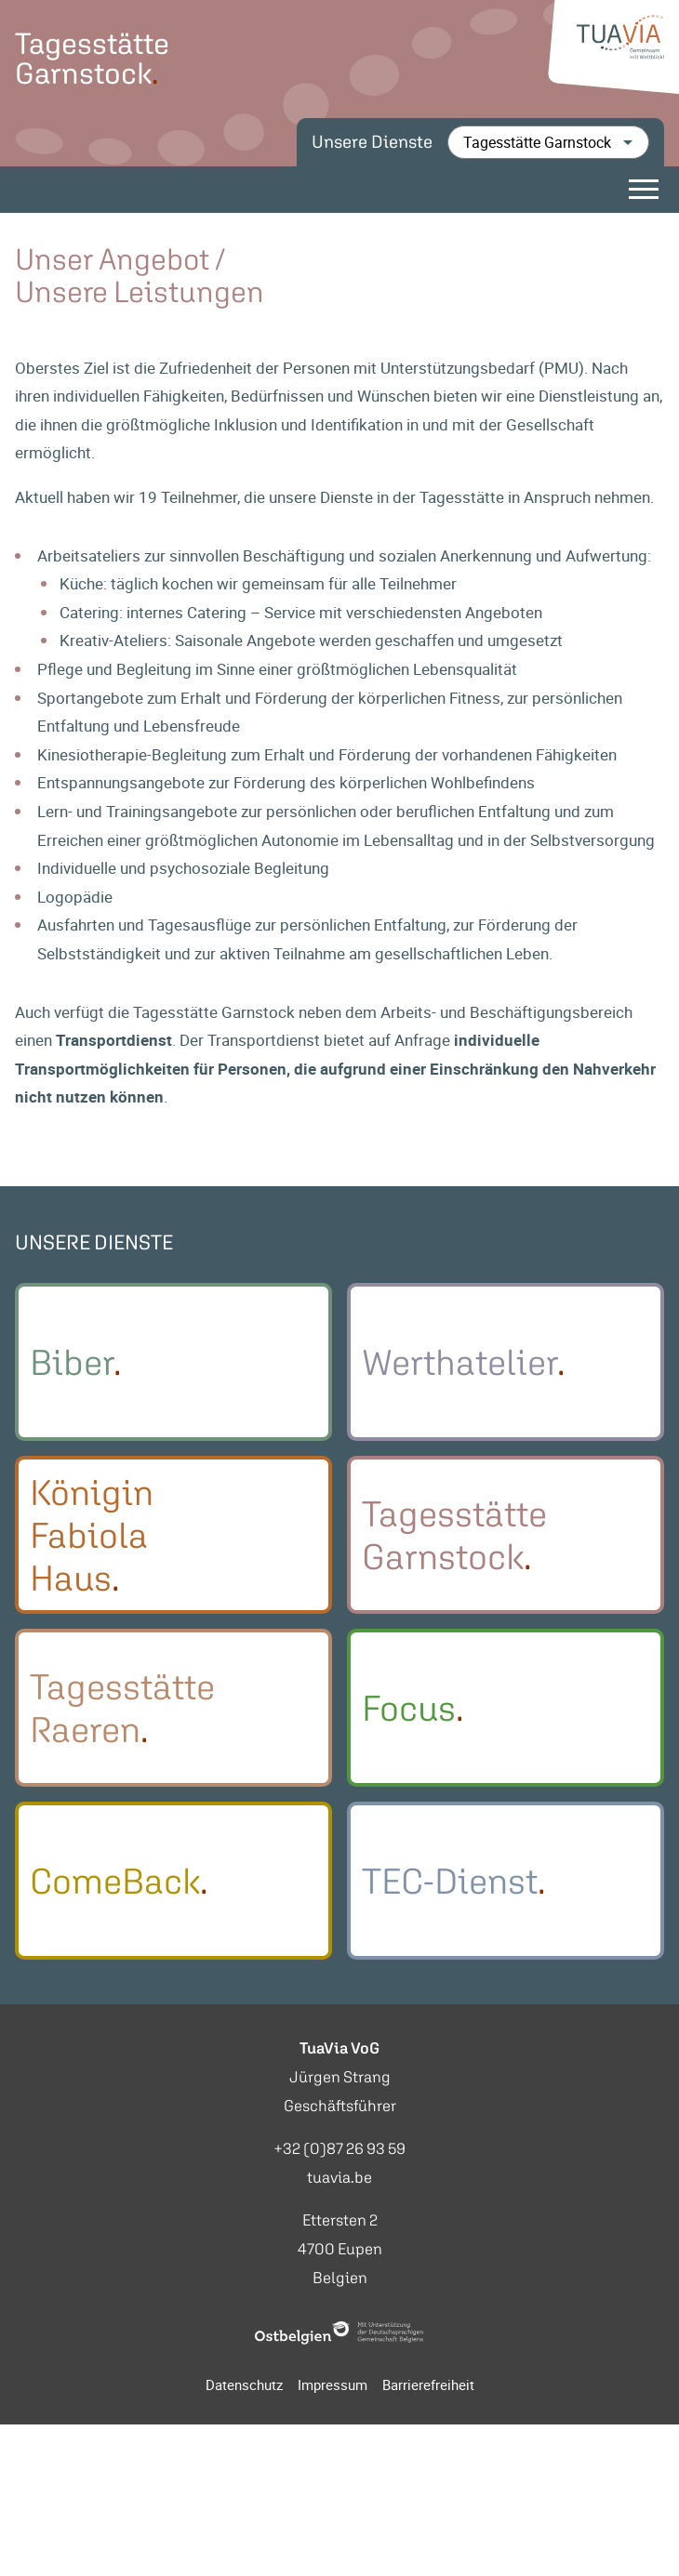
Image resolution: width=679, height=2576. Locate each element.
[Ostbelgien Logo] (339, 2338)
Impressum (332, 2390)
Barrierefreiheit (428, 2390)
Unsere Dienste (372, 142)
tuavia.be (339, 2182)
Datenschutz (244, 2390)
